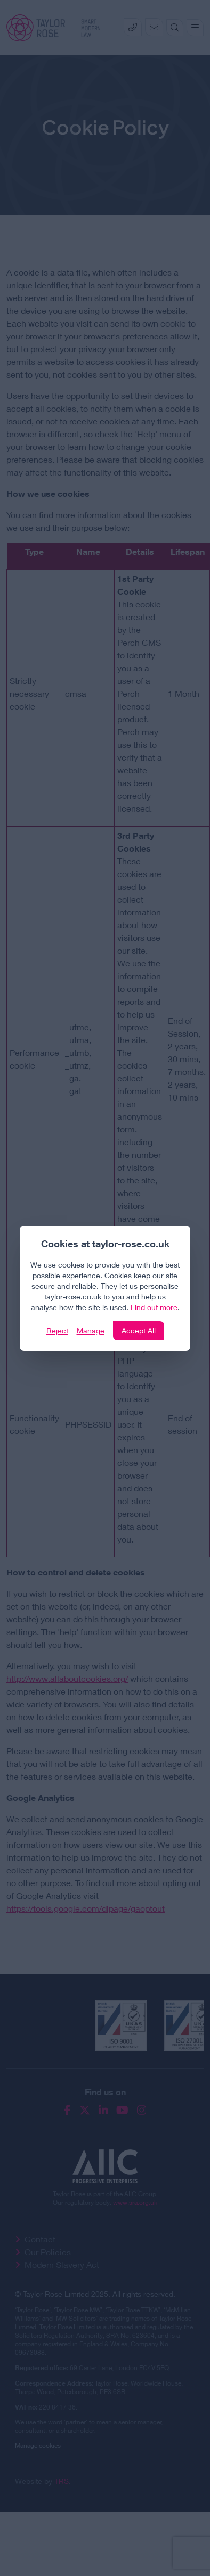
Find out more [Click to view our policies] (154, 1307)
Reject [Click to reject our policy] (57, 1330)
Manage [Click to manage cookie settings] (90, 1330)
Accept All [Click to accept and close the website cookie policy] (139, 1330)
